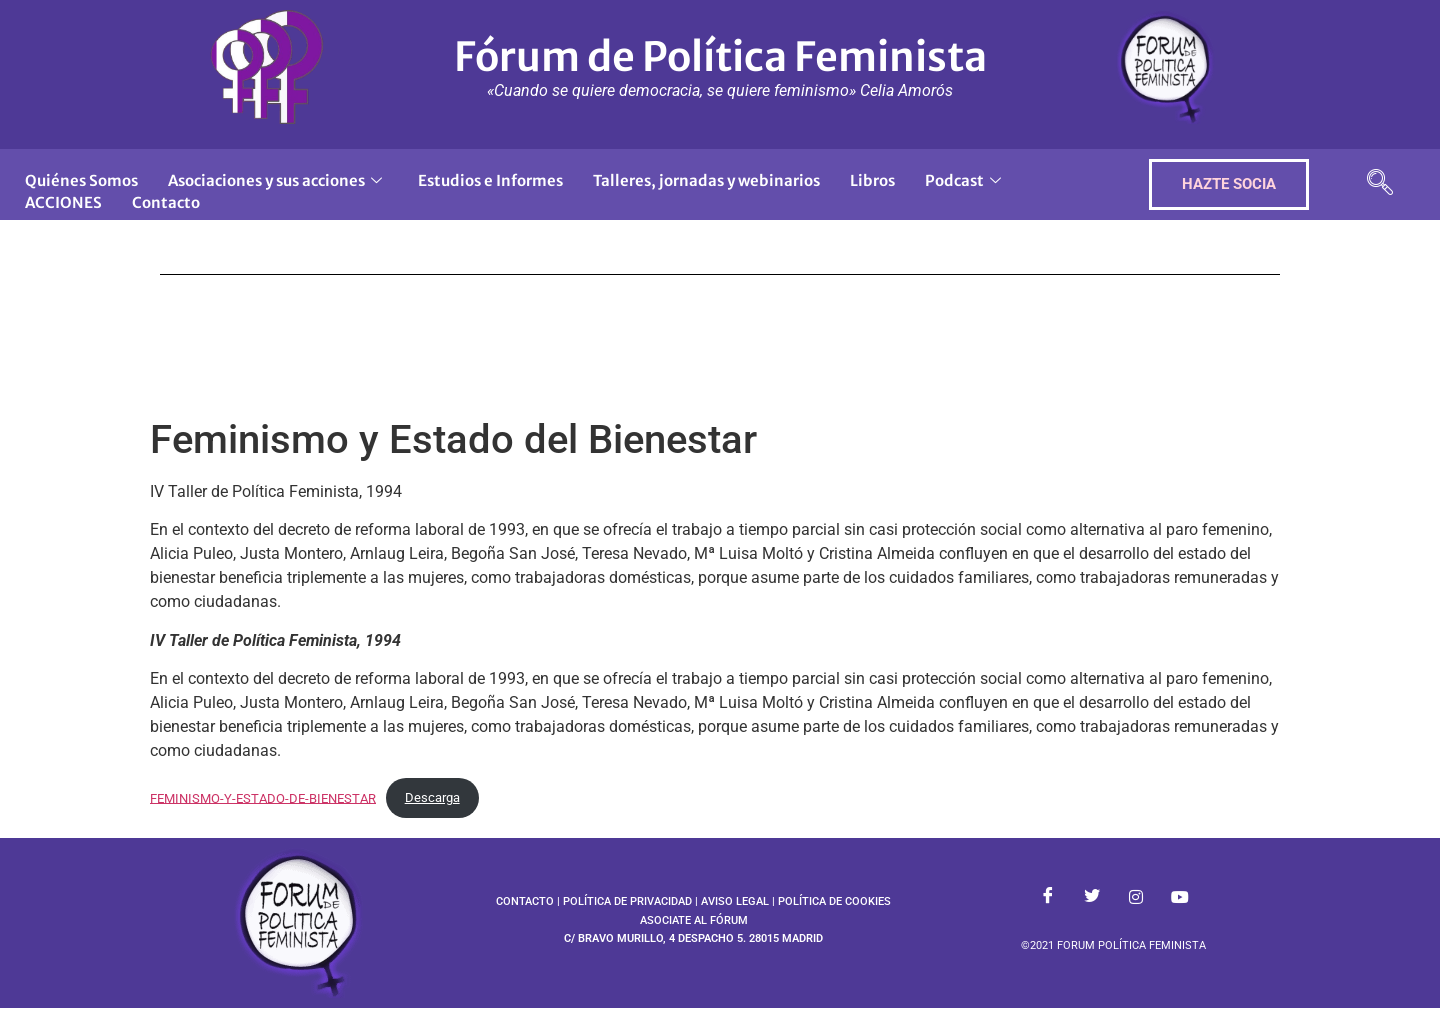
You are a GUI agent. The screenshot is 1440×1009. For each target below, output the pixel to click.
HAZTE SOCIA (1229, 184)
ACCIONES (63, 202)
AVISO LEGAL (735, 901)
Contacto (166, 202)
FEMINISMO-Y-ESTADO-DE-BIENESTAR (263, 797)
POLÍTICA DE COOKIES (834, 901)
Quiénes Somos (81, 180)
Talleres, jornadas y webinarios (706, 180)
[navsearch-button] (1380, 184)
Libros (872, 180)
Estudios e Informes (490, 180)
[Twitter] (1092, 898)
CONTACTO (525, 901)
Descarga (432, 797)
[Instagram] (1136, 898)
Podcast (963, 180)
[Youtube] (1180, 898)
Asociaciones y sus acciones (275, 180)
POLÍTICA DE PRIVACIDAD (627, 901)
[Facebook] (1048, 898)
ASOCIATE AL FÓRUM (694, 920)
